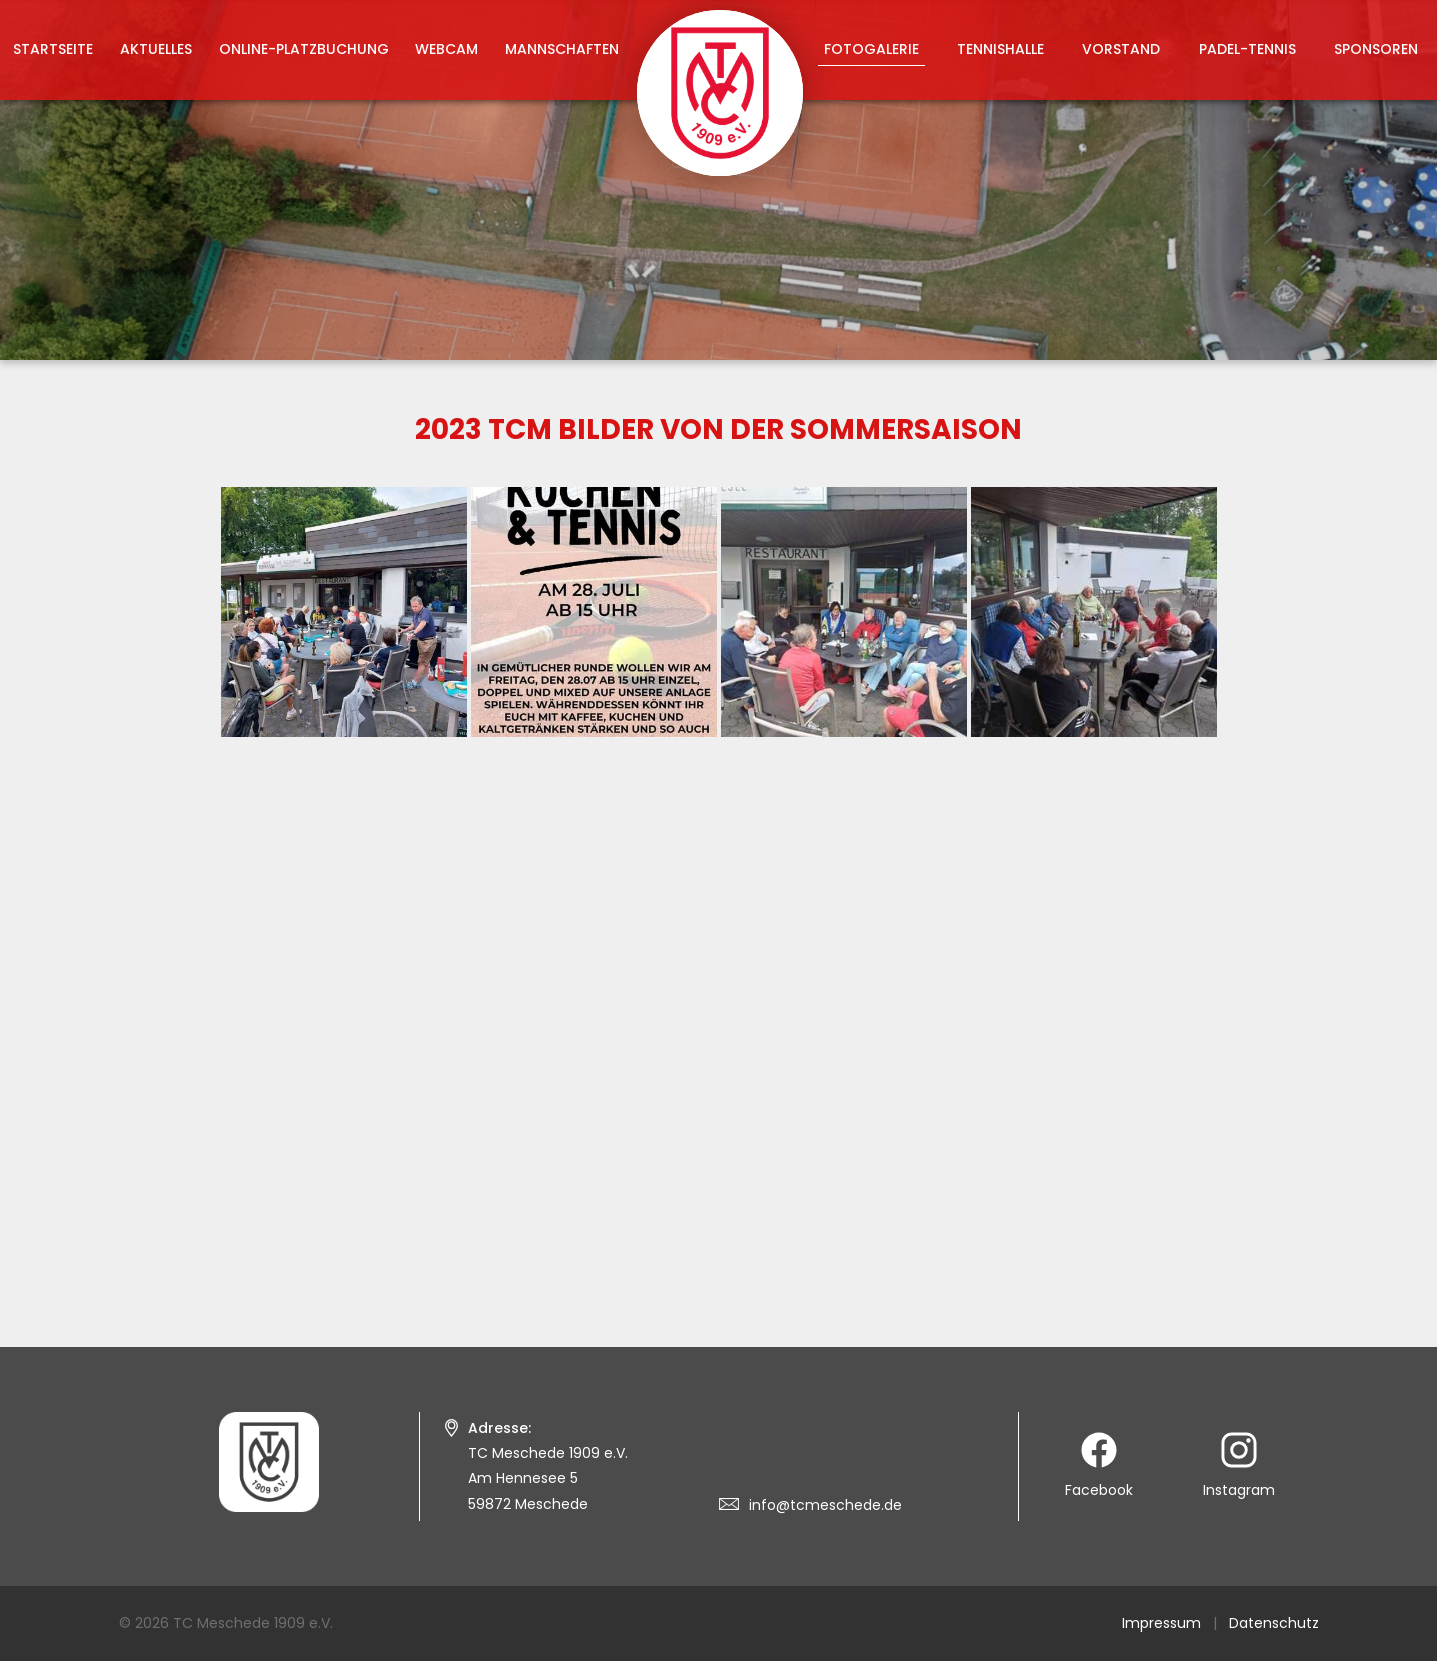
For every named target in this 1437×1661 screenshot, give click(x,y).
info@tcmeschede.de (825, 1505)
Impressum (1161, 1623)
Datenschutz (1274, 1623)
